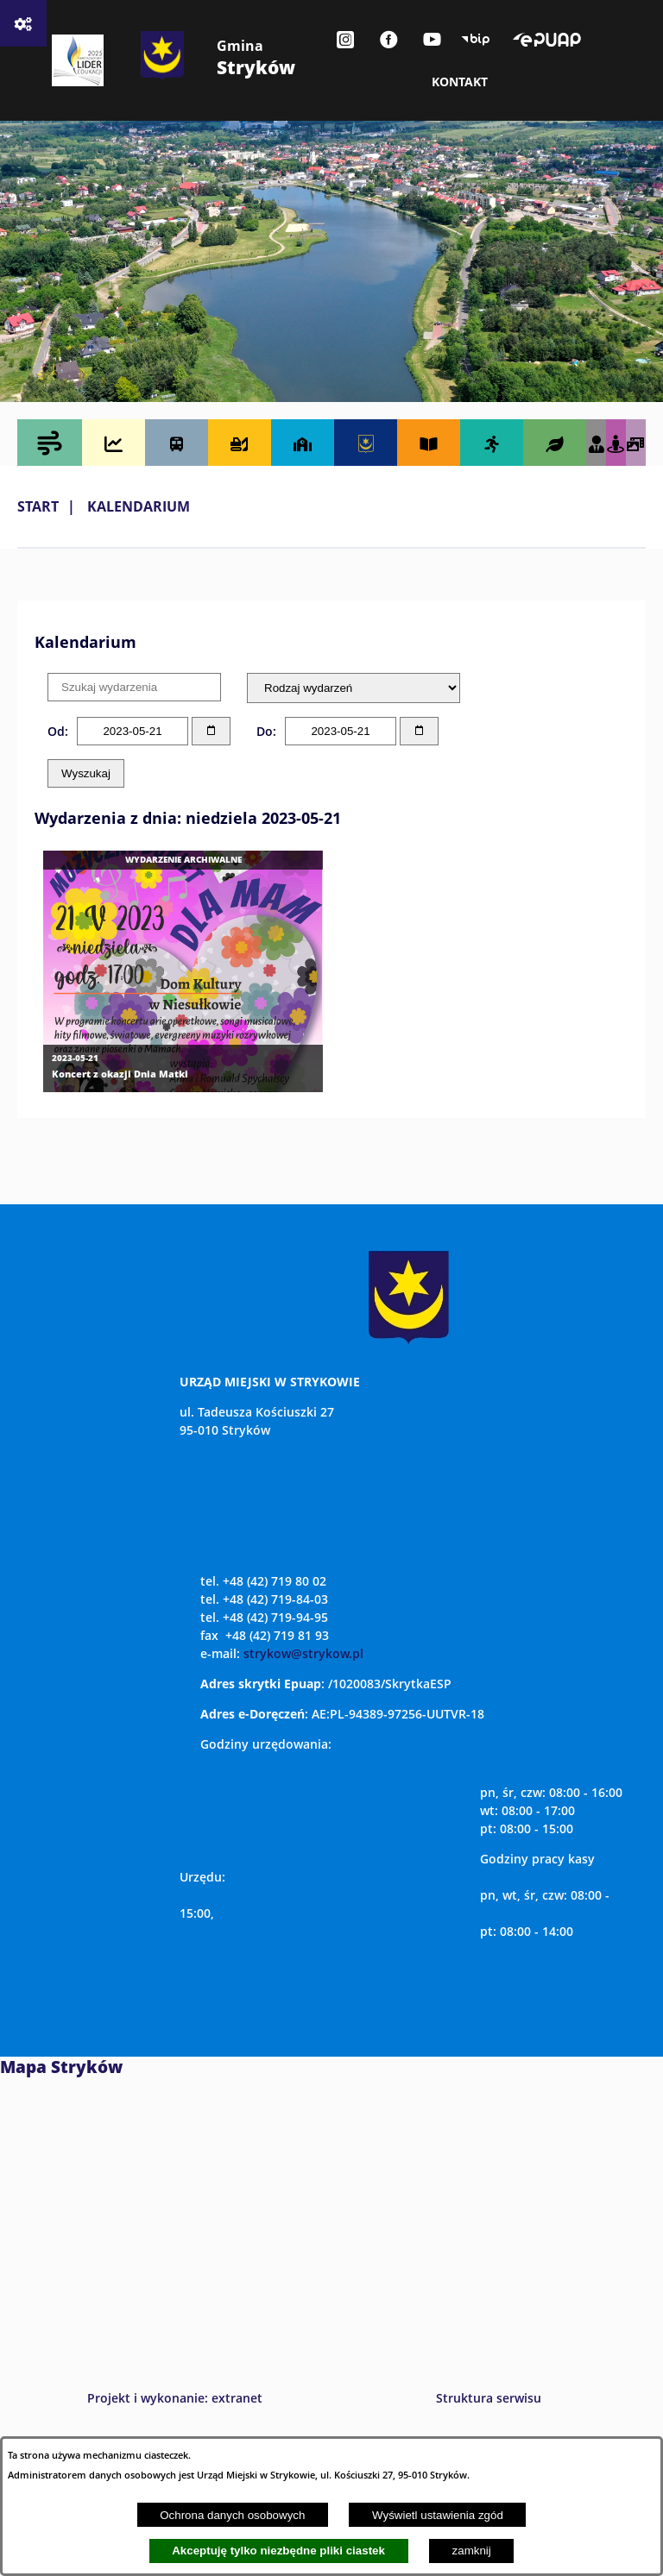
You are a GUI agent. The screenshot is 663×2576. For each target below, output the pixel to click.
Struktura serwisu (488, 2398)
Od (56, 731)
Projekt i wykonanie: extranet (174, 2398)
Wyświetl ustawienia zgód (437, 2515)
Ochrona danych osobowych (232, 2515)
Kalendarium (138, 506)
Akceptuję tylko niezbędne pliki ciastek (278, 2550)
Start (38, 506)
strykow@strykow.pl (303, 1653)
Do (264, 731)
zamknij (471, 2550)
